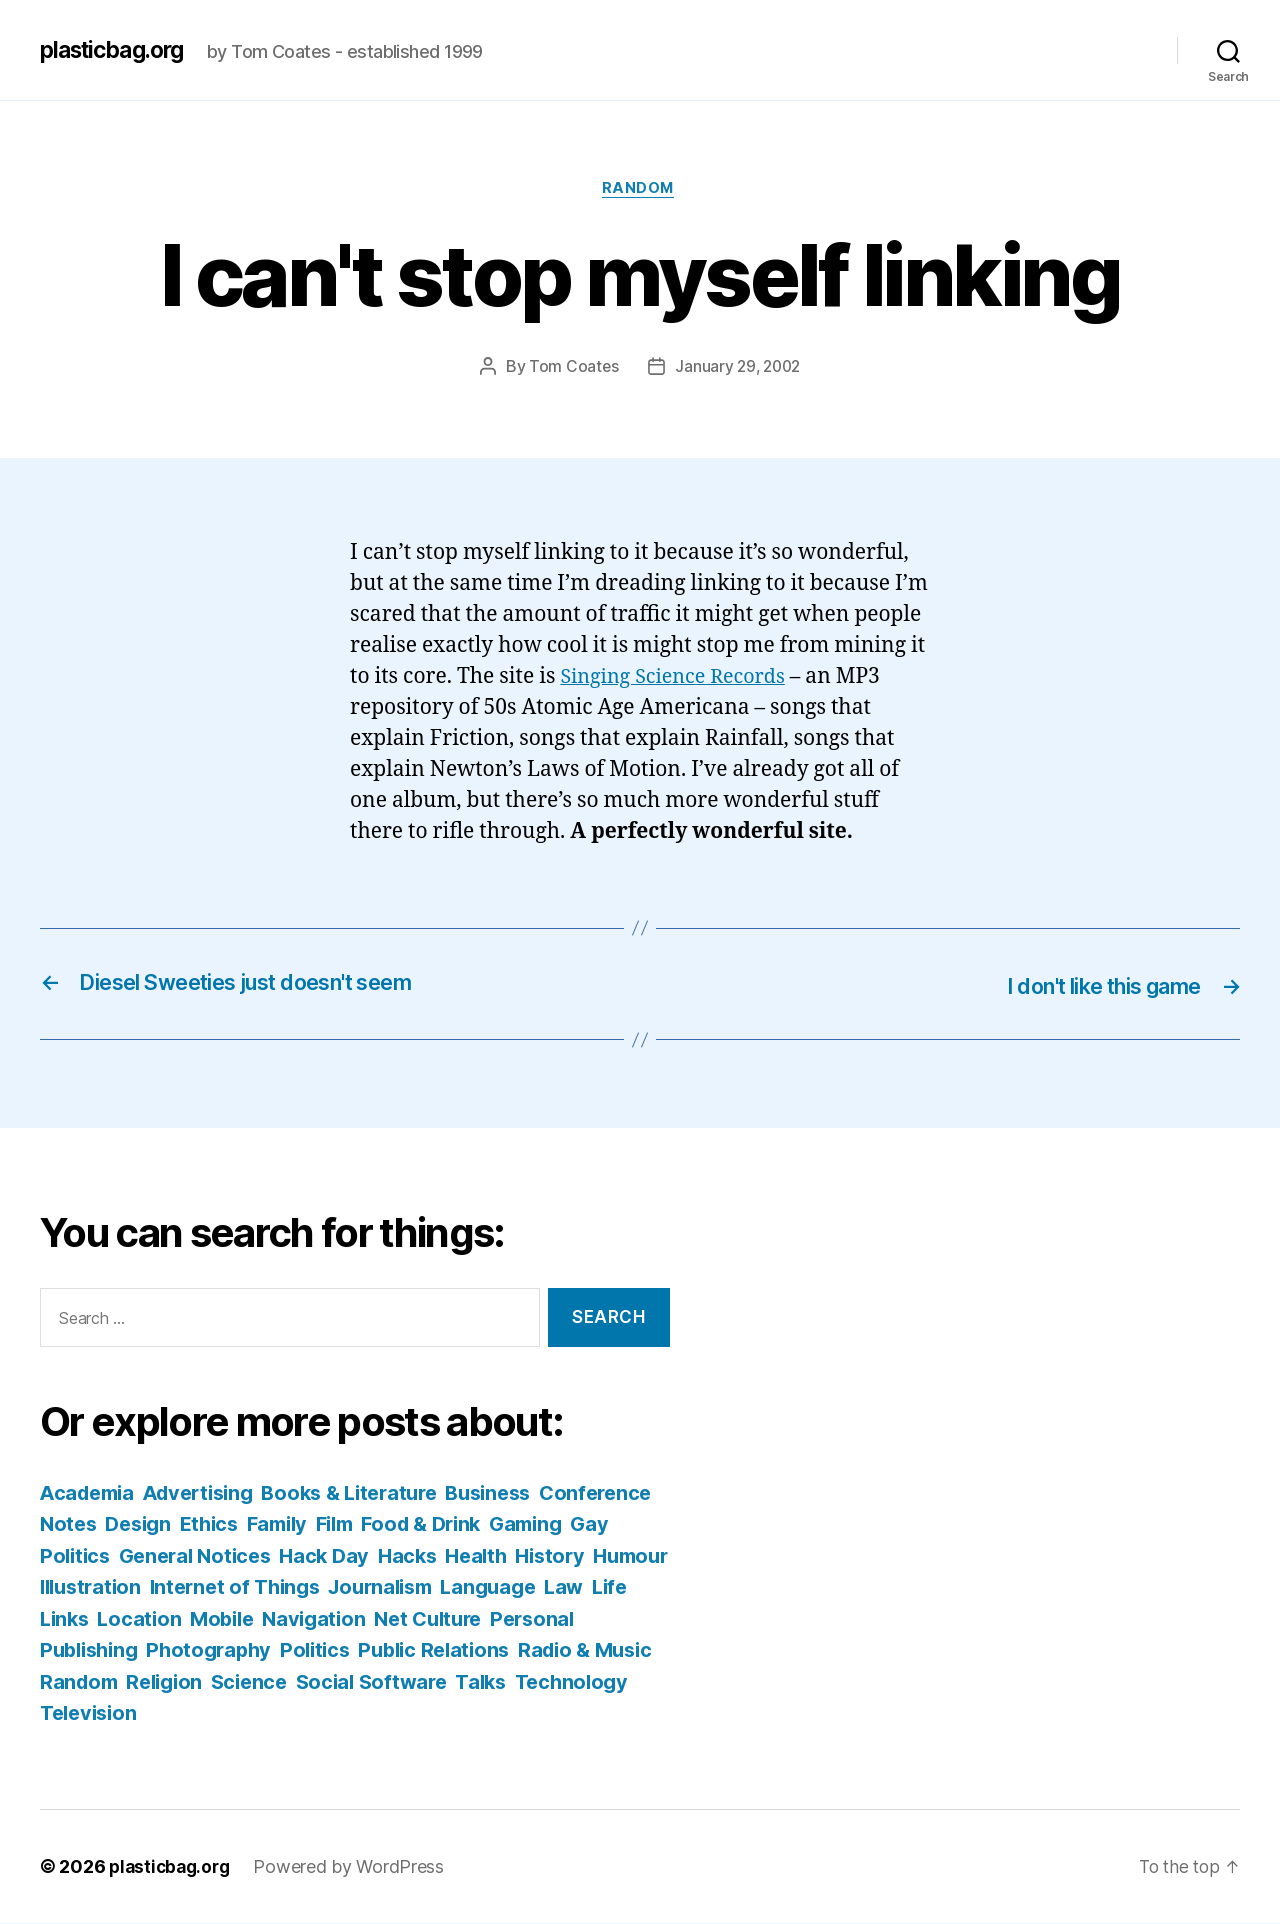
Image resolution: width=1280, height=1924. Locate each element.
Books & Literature (370, 1493)
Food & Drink (568, 1524)
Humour (162, 1587)
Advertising (209, 1493)
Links (271, 1619)
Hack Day (468, 1556)
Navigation (531, 1619)
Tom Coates (571, 368)
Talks (168, 1713)
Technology (262, 1713)
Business (518, 1493)
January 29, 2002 (738, 368)
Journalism (571, 1587)
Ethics (341, 1524)
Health (626, 1556)
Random (639, 190)
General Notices (333, 1556)
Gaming (78, 1556)
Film (476, 1524)
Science (511, 1682)
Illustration (265, 1587)
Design (265, 1524)
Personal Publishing (223, 1650)
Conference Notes (131, 1524)
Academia (90, 1493)
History (76, 1587)
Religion (422, 1682)
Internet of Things (416, 1587)
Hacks (555, 1556)
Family (413, 1524)
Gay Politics (185, 1556)
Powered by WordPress (355, 1867)
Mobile (435, 1619)
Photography (395, 1650)
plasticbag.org (118, 50)
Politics (506, 1650)
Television (381, 1713)
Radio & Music (212, 1682)
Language (90, 1619)
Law (169, 1619)
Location (350, 1619)
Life (218, 1619)
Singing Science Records (679, 678)
